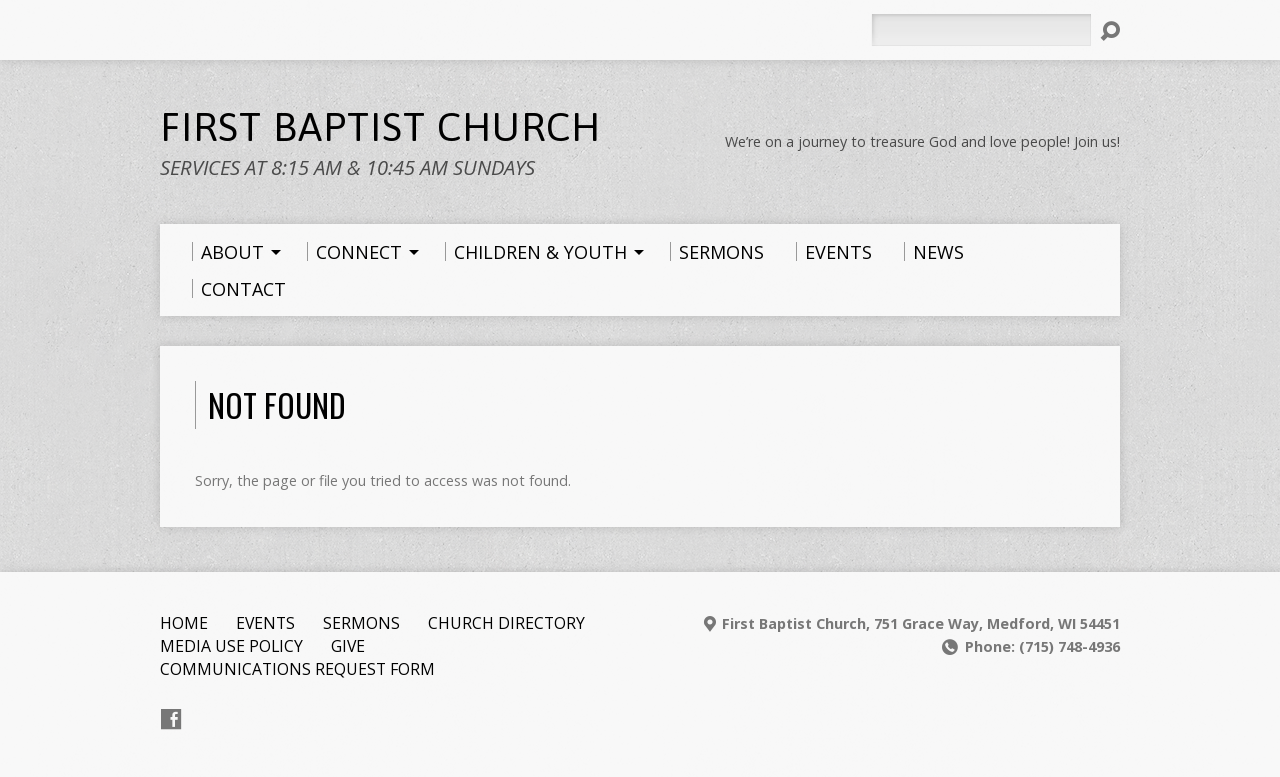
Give (348, 646)
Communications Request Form (297, 669)
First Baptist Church (380, 126)
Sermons (361, 623)
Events (265, 623)
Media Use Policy (231, 646)
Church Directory (506, 623)
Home (184, 623)
